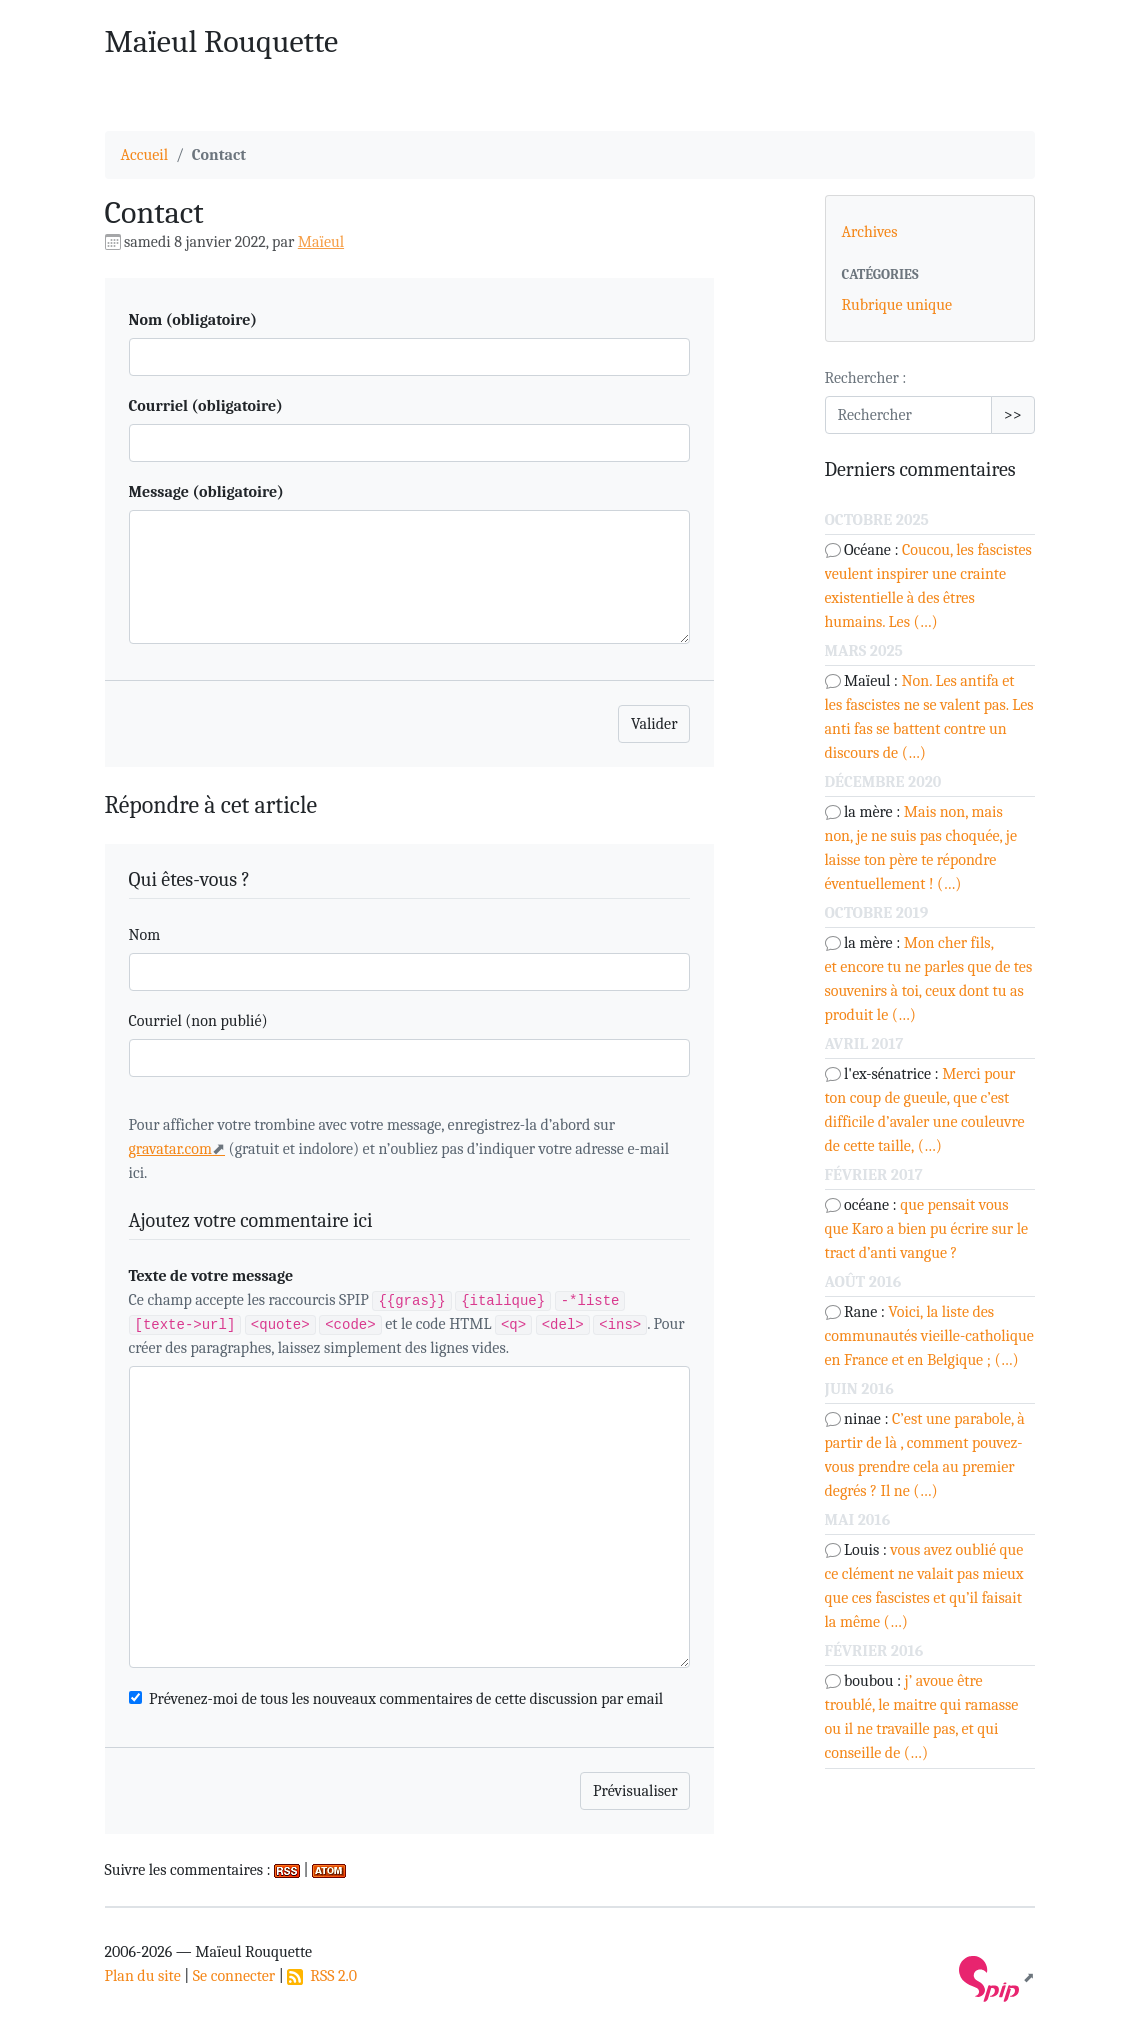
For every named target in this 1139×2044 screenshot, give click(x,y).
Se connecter (234, 1976)
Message (206, 492)
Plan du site (143, 1976)
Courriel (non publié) (198, 1021)
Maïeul (321, 242)
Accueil (145, 155)
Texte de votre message (211, 1276)
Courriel (206, 406)
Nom (193, 320)
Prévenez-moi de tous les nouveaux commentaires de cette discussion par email (406, 1699)
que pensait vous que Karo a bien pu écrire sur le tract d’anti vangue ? (927, 1229)
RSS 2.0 (322, 1976)
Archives (870, 232)
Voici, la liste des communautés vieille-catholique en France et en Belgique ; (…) (929, 1336)
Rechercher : (866, 378)
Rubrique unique (897, 305)
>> (1013, 415)
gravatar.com (171, 1149)
